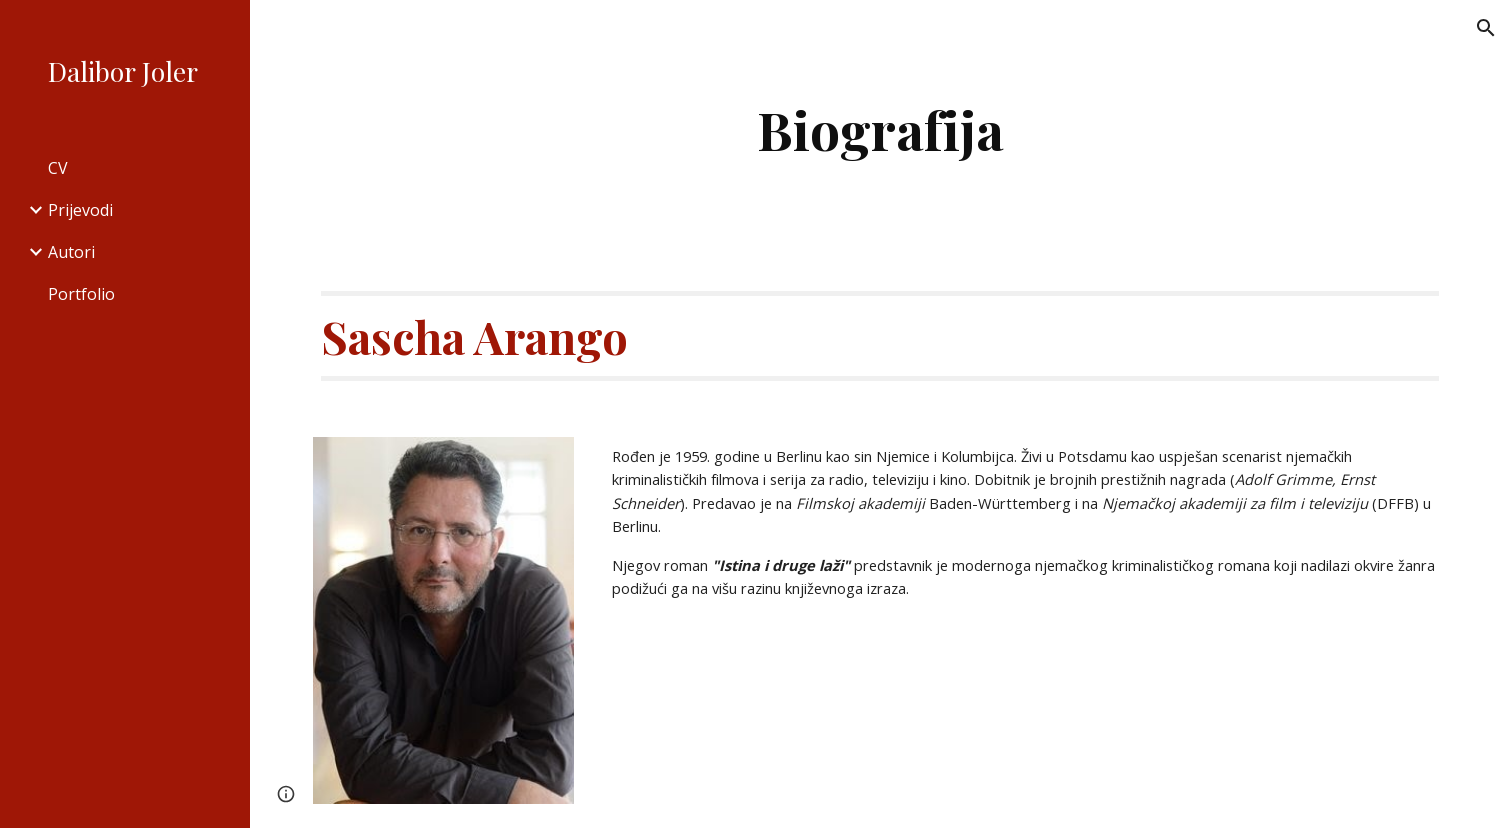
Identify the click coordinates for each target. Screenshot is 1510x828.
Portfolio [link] (81, 294)
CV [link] (58, 168)
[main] (880, 129)
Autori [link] (71, 252)
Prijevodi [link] (80, 210)
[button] (1486, 28)
